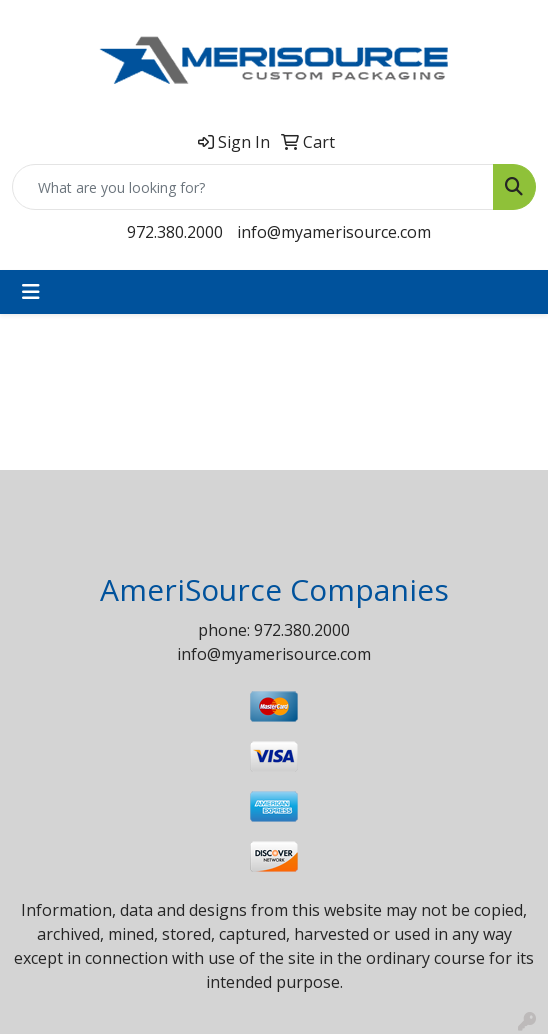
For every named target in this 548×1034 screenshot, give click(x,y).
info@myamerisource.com (334, 232)
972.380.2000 (175, 232)
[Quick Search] (253, 187)
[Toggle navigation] (31, 292)
